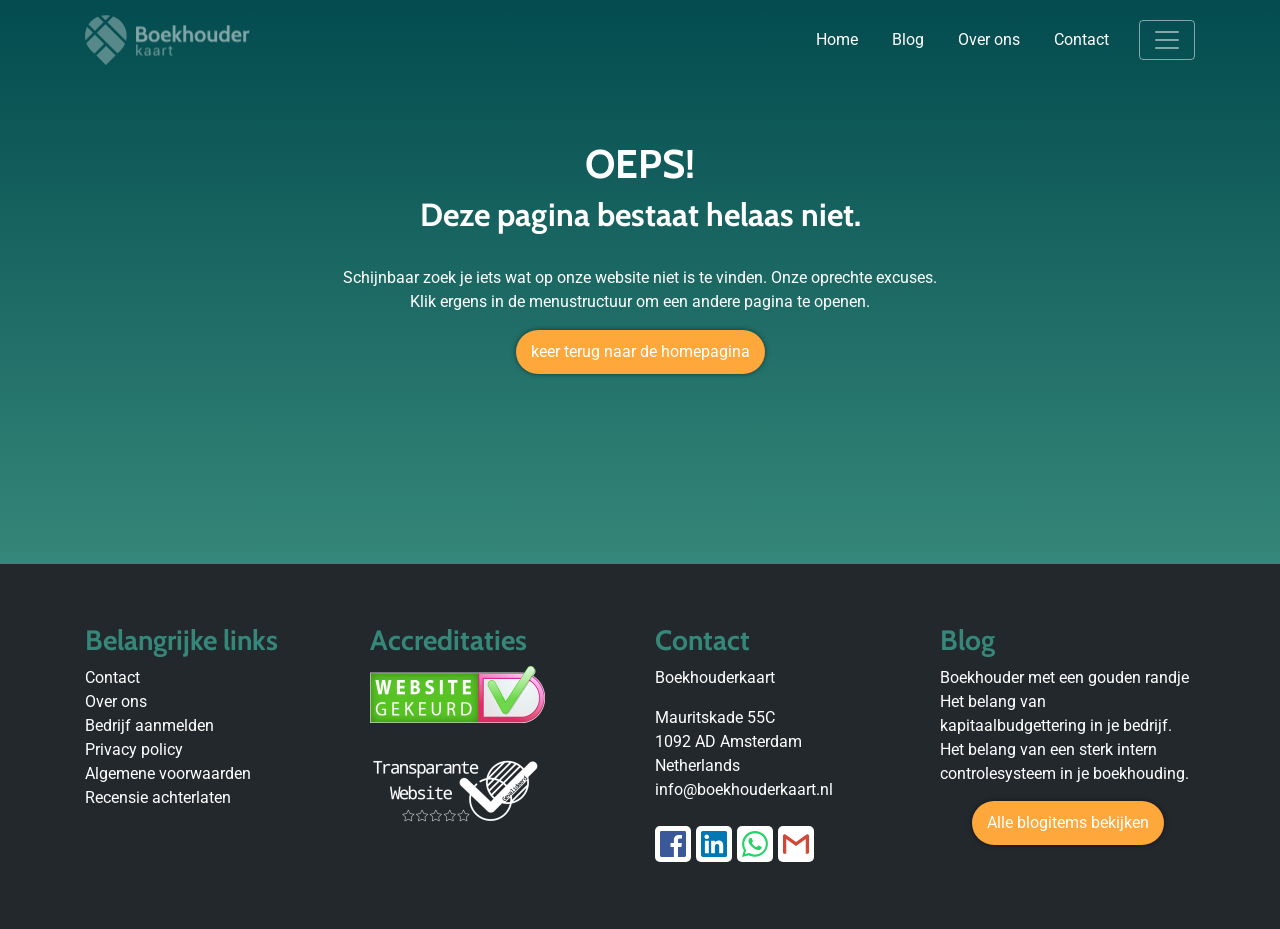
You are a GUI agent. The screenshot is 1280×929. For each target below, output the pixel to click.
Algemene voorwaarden (168, 773)
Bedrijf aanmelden (149, 725)
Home (837, 39)
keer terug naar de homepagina (640, 351)
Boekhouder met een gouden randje (1064, 677)
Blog (908, 39)
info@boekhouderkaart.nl (744, 789)
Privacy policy (134, 749)
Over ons (989, 39)
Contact (1081, 39)
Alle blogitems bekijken (1068, 822)
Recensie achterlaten (158, 797)
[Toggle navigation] (1167, 40)
